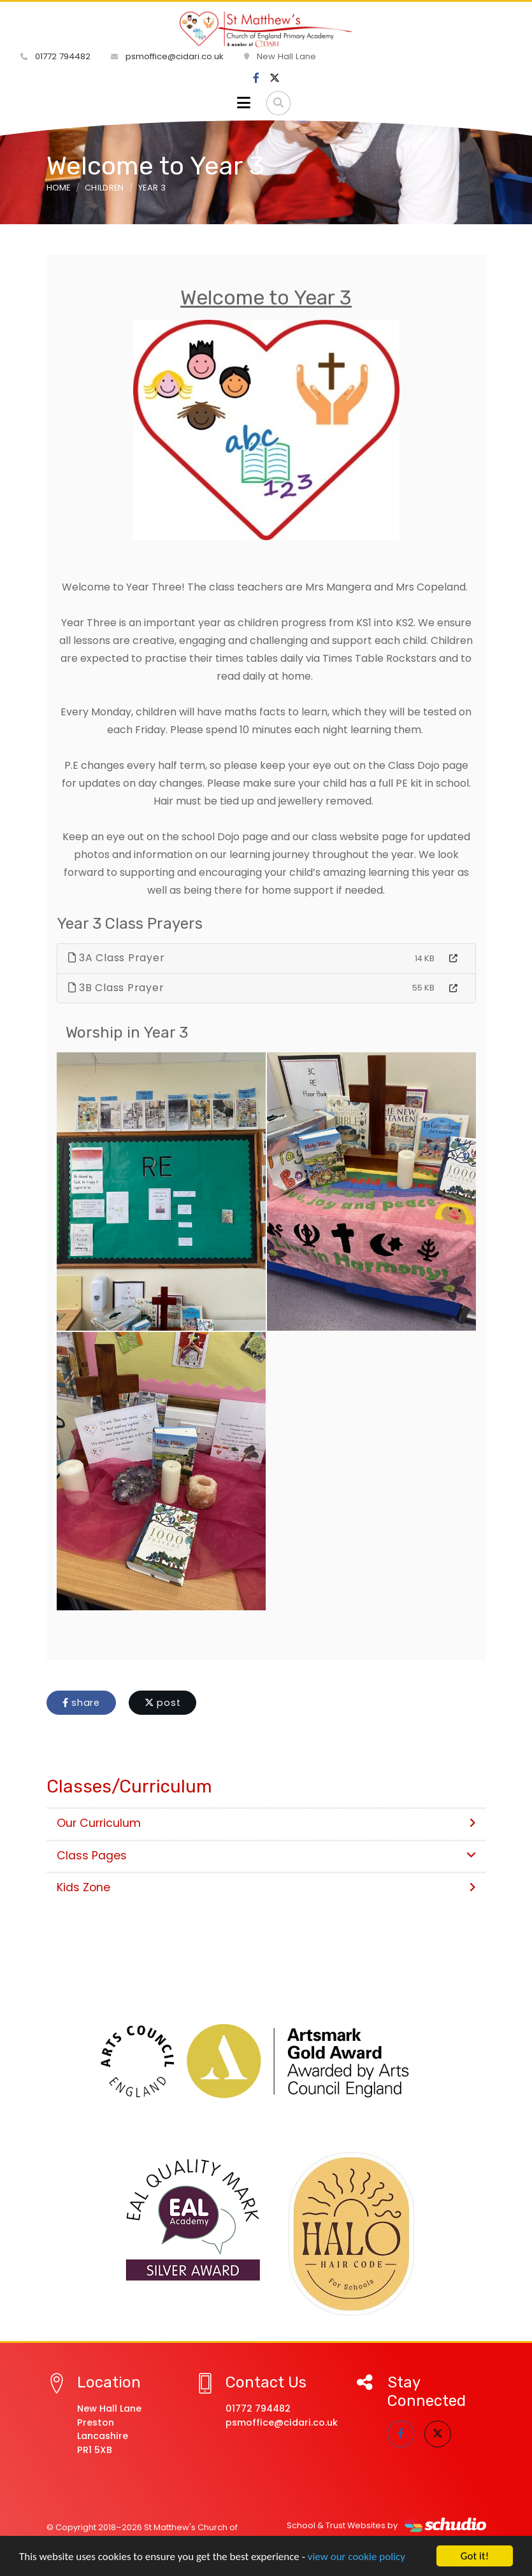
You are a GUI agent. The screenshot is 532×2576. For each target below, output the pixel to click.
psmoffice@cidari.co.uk (167, 56)
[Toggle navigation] (243, 103)
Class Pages (266, 1855)
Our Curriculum (266, 1823)
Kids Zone (266, 1887)
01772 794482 (55, 56)
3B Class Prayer (116, 987)
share (81, 1702)
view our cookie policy (356, 2556)
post (163, 1702)
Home (59, 187)
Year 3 (152, 187)
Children (104, 187)
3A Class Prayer (116, 957)
